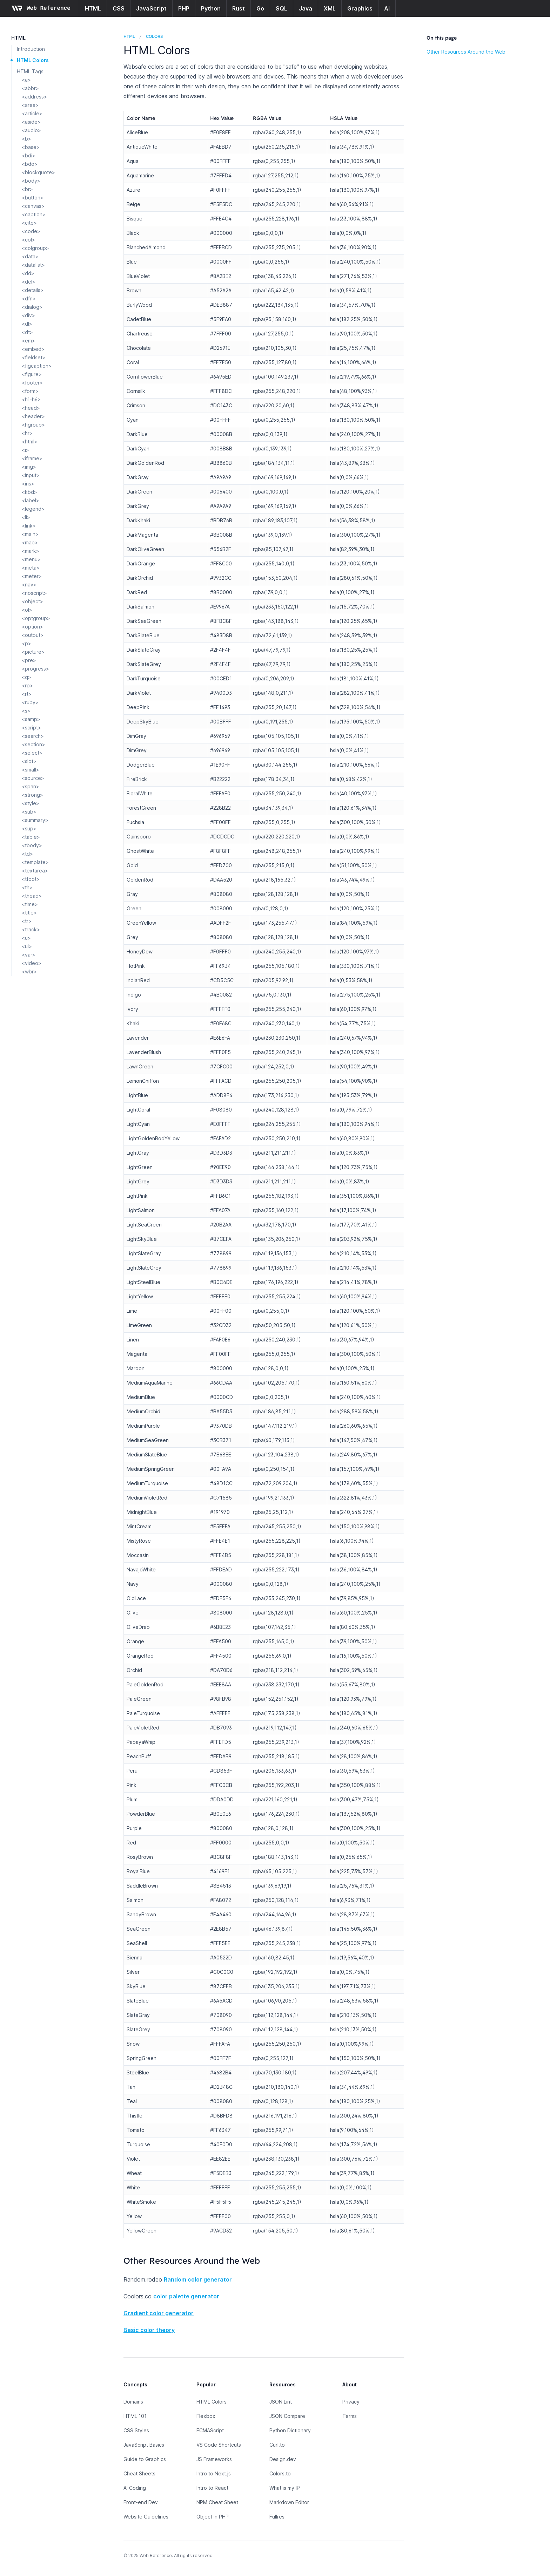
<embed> (33, 349)
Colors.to (280, 2473)
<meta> (31, 568)
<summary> (35, 820)
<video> (31, 963)
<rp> (27, 685)
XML (330, 8)
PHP (183, 8)
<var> (28, 955)
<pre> (29, 660)
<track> (31, 929)
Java (305, 8)
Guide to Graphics (144, 2459)
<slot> (29, 761)
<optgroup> (36, 618)
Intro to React (212, 2488)
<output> (32, 635)
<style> (30, 803)
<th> (27, 887)
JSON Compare (287, 2416)
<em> (28, 341)
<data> (30, 256)
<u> (26, 938)
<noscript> (34, 593)
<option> (32, 627)
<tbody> (32, 845)
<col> (28, 240)
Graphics (360, 8)
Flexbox (205, 2416)
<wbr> (29, 971)
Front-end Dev (140, 2502)
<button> (32, 197)
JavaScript (151, 8)
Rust (238, 8)
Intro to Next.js (213, 2473)
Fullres (276, 2517)
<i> (25, 450)
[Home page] (41, 8)
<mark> (30, 551)
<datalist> (33, 265)
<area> (30, 105)
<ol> (27, 610)
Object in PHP (212, 2517)
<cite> (29, 223)
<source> (33, 778)
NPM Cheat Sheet (217, 2502)
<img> (29, 467)
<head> (31, 408)
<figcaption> (37, 366)
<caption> (34, 214)
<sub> (29, 812)
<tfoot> (31, 879)
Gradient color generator (158, 2313)
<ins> (28, 484)
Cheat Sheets (139, 2473)
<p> (26, 643)
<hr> (27, 433)
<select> (32, 753)
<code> (31, 231)
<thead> (32, 896)
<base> (31, 147)
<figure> (32, 374)
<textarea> (35, 871)
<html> (30, 441)
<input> (31, 475)
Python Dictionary (290, 2430)
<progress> (35, 669)
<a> (26, 80)
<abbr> (30, 88)
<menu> (31, 559)
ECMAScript (210, 2430)
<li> (26, 517)
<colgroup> (35, 248)
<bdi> (28, 155)
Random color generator (198, 2279)
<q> (26, 677)
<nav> (29, 584)
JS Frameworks (214, 2459)
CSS (119, 8)
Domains (133, 2402)
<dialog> (32, 307)
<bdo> (30, 164)
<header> (33, 416)
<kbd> (29, 492)
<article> (32, 113)
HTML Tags (30, 71)
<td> (27, 854)
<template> (35, 862)
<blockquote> (38, 172)
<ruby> (30, 702)
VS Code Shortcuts (218, 2445)
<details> (32, 290)
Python (211, 8)
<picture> (33, 652)
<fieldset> (34, 357)
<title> (29, 913)
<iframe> (32, 458)
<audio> (31, 130)
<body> (31, 181)
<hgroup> (33, 425)
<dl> (27, 324)
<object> (32, 601)
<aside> (31, 122)
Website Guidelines (145, 2517)
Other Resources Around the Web (466, 52)
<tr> (27, 921)
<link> (29, 526)
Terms (349, 2416)
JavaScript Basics (143, 2445)
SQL (281, 8)
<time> (30, 904)
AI (387, 8)
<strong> (32, 795)
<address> (34, 97)
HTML (93, 8)
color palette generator (186, 2296)
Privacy (351, 2402)
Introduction (31, 49)
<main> (30, 534)
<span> (30, 786)
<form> (30, 391)
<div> (28, 315)
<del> (28, 282)
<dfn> (29, 298)
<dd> (28, 273)
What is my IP (284, 2488)
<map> (30, 542)
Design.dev (282, 2459)
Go (260, 8)
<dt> (27, 332)
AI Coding (134, 2488)
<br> (27, 189)
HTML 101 (135, 2416)
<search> (33, 736)
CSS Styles (136, 2430)
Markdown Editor (289, 2502)
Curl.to (277, 2445)
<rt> (27, 694)
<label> (30, 500)
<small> (30, 770)
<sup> (29, 828)
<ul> (27, 946)
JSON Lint (280, 2402)
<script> (31, 727)
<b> (26, 139)
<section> (33, 744)
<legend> (33, 509)
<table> (31, 837)
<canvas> (33, 206)
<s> (26, 711)
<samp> (31, 719)
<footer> (32, 383)
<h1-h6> (31, 399)
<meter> (32, 576)
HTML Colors (33, 60)
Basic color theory (149, 2329)
